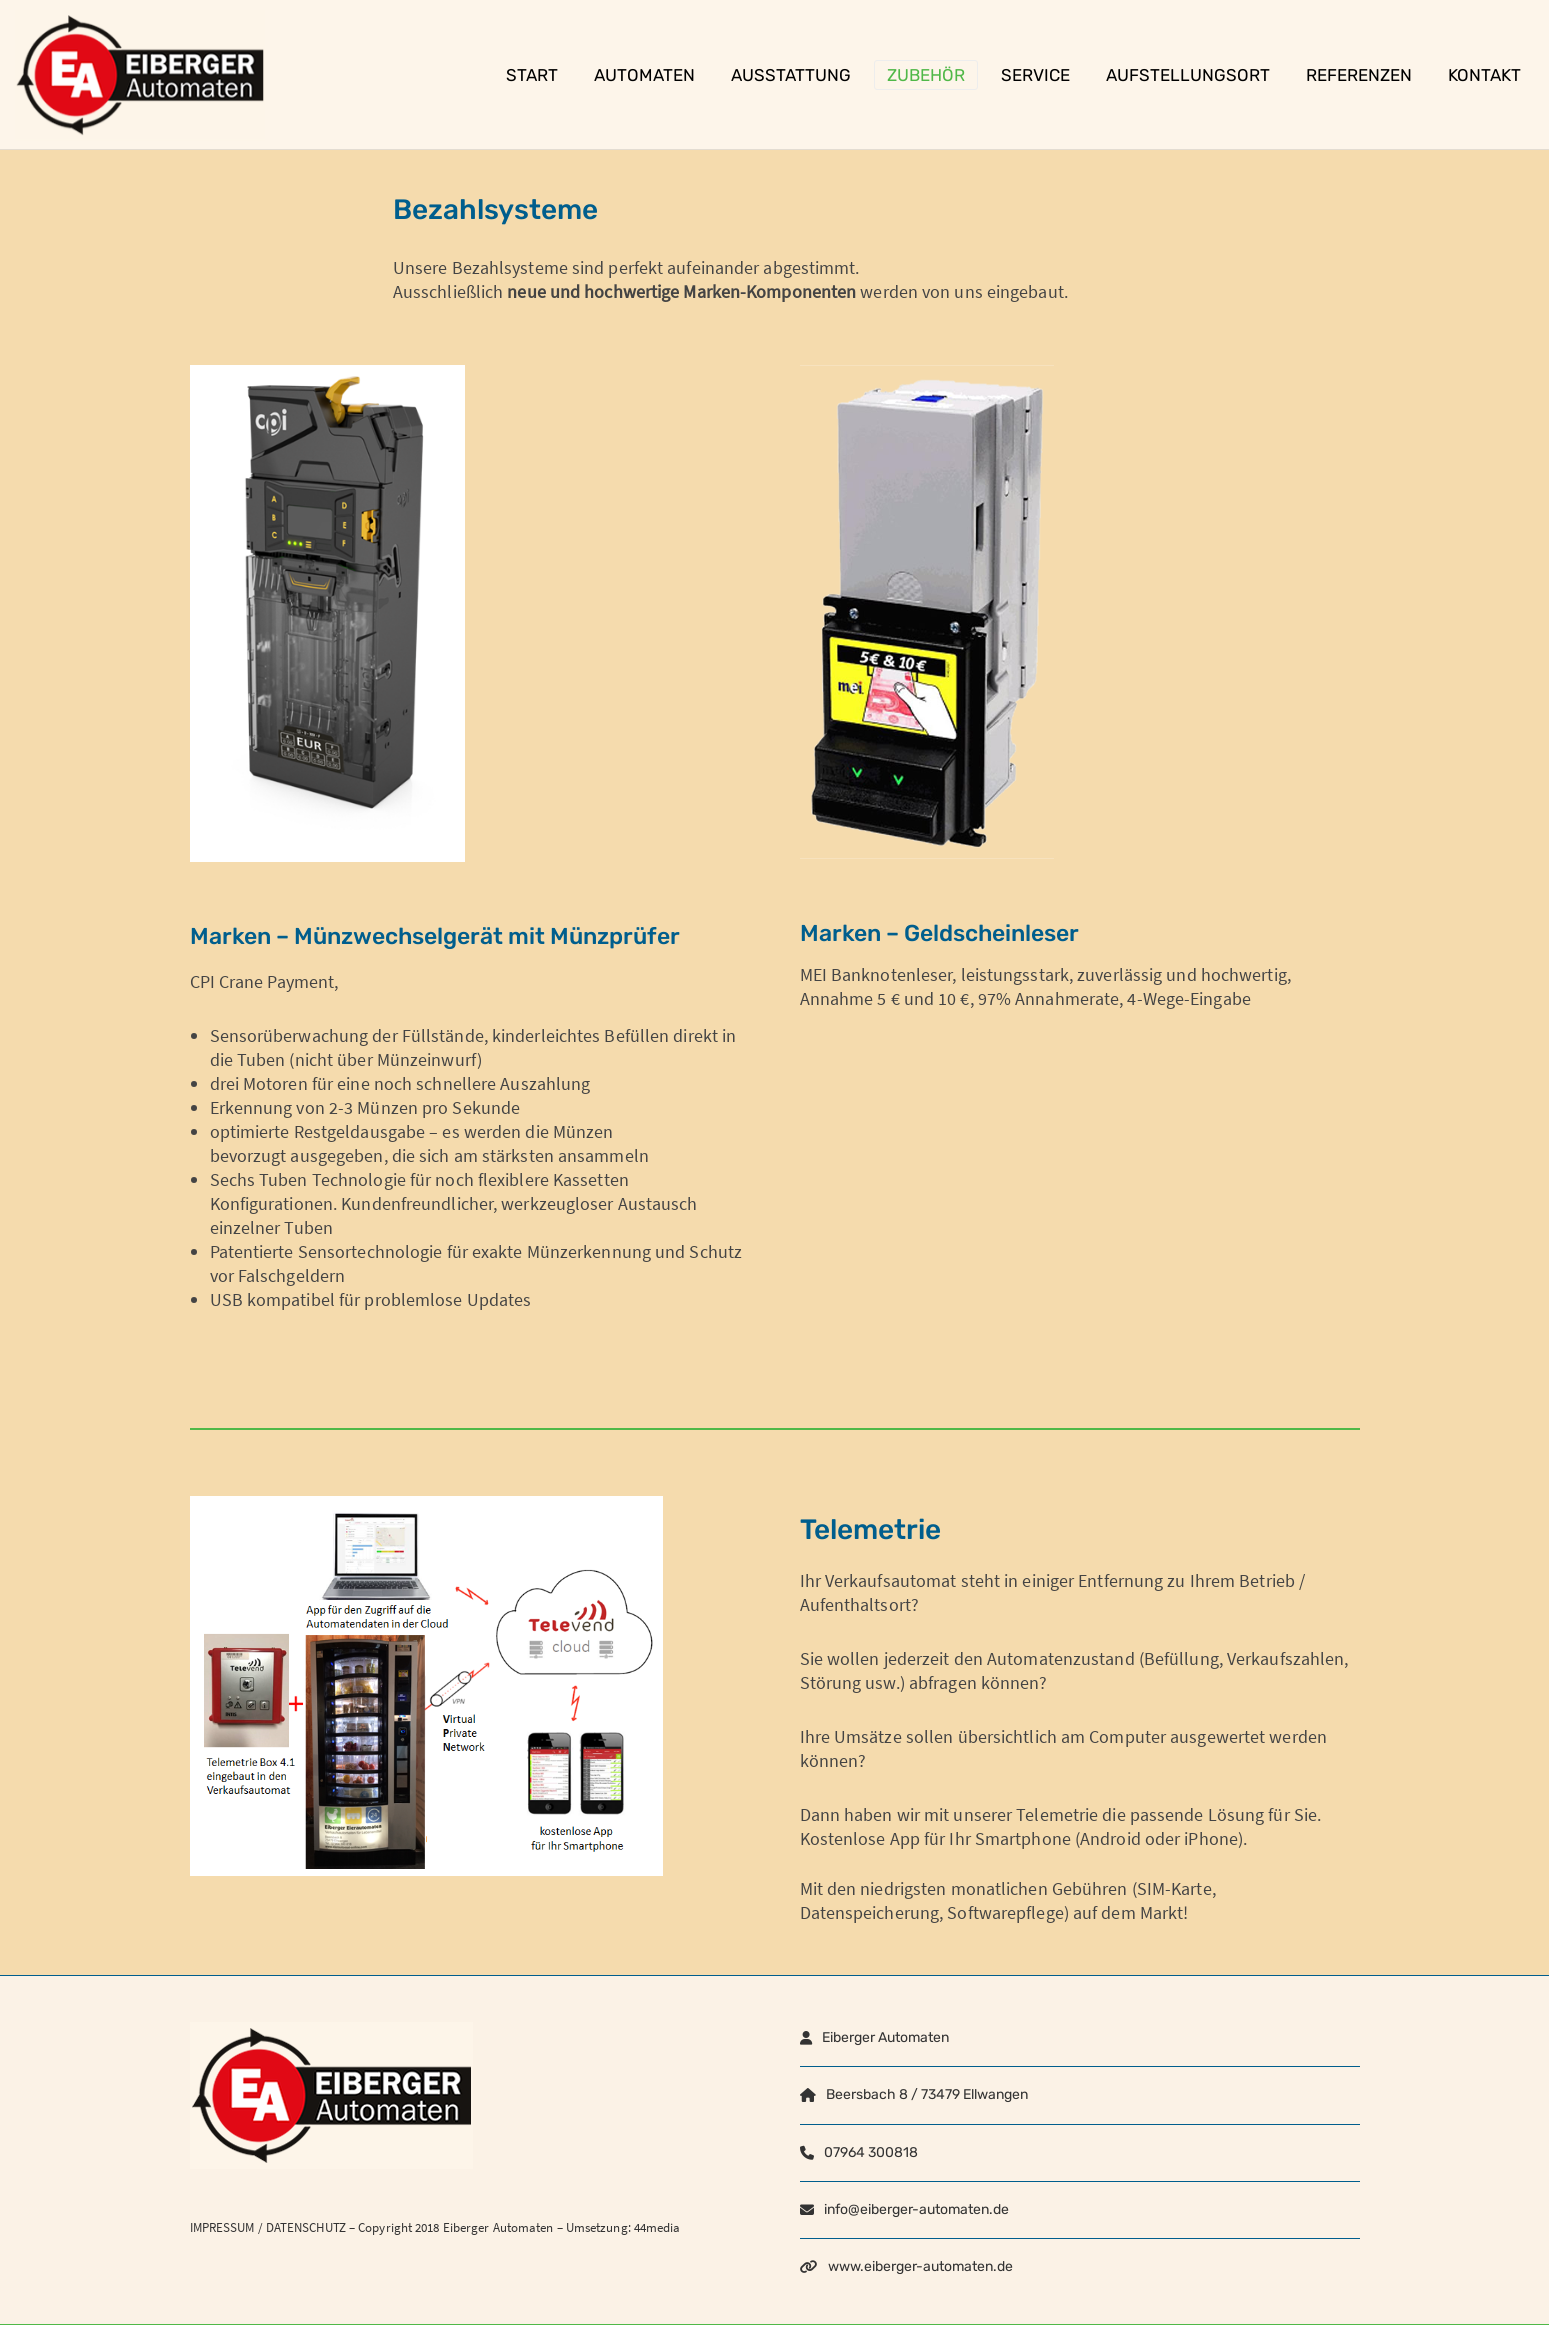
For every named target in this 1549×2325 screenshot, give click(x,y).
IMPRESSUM (222, 2227)
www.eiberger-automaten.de (920, 2266)
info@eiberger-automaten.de (916, 2209)
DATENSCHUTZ (306, 2227)
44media (657, 2227)
